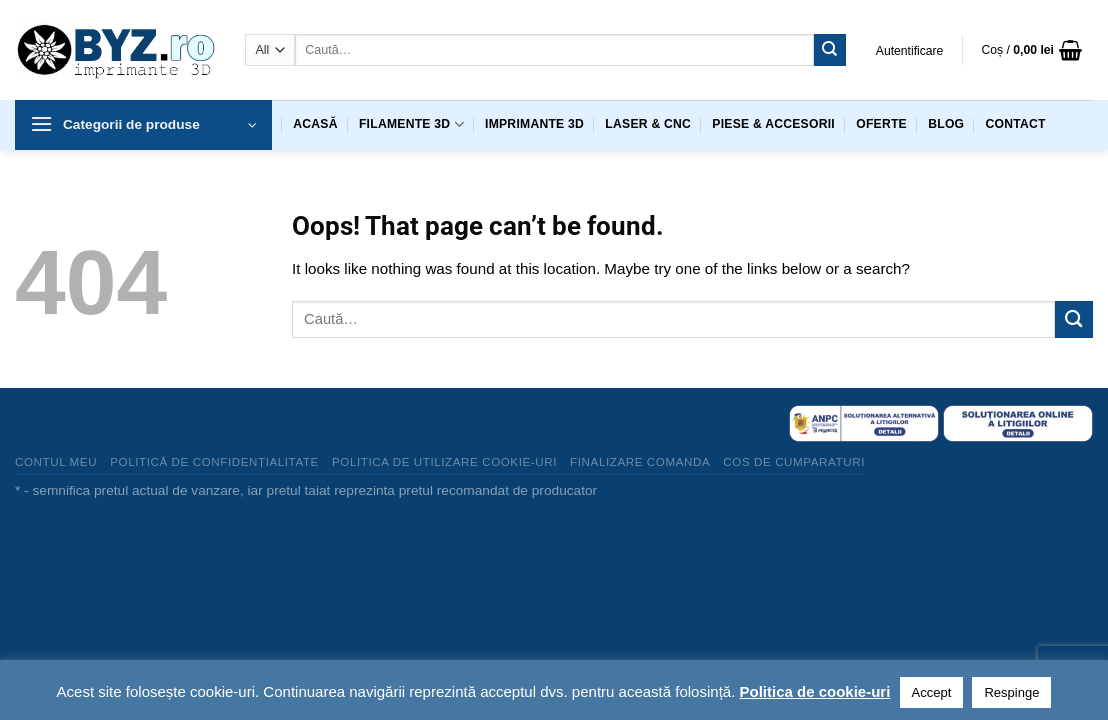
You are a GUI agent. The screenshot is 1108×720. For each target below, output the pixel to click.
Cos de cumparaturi (794, 461)
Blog (946, 124)
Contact (1016, 124)
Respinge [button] (1011, 692)
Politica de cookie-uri (814, 691)
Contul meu (56, 461)
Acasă (315, 124)
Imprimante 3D (534, 124)
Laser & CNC (648, 124)
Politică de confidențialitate (214, 461)
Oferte (881, 124)
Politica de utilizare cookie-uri (444, 461)
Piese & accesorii (773, 124)
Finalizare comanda (640, 461)
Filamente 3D (411, 124)
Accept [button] (932, 692)
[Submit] (830, 50)
